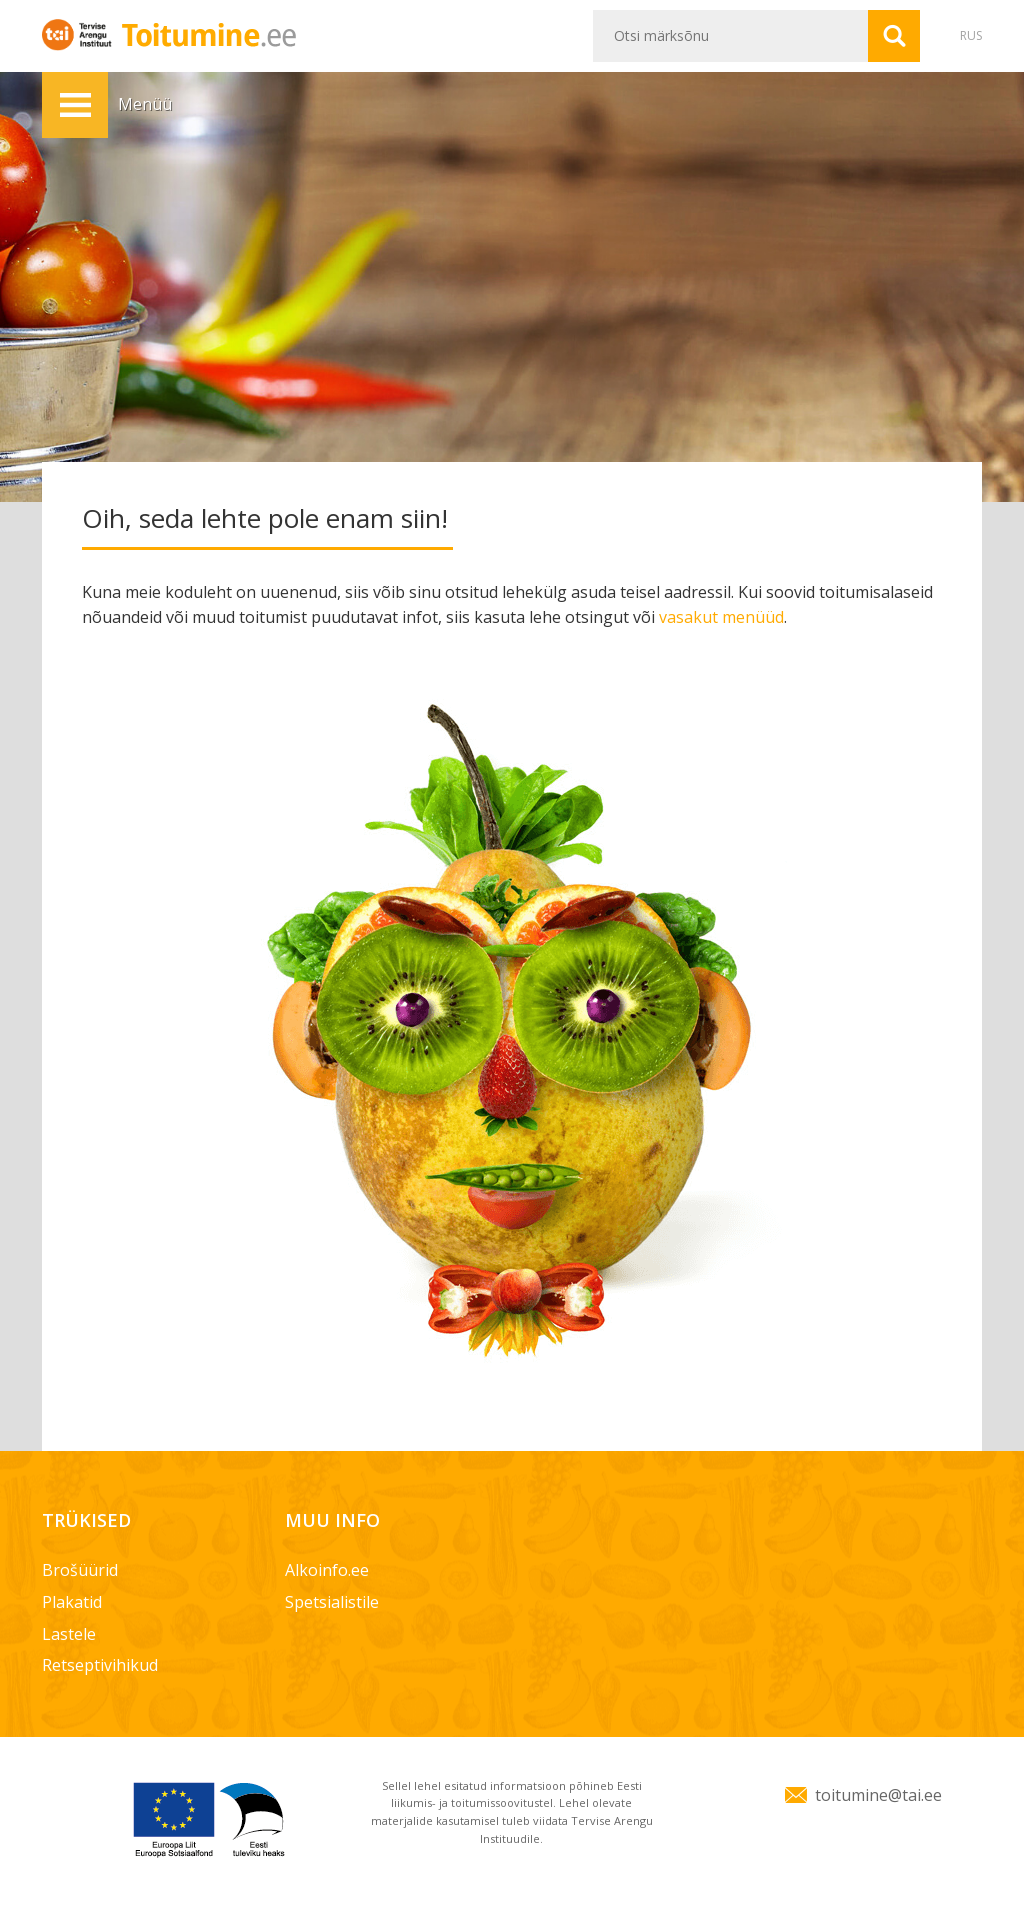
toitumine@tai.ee (878, 1795)
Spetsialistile (332, 1602)
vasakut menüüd (721, 617)
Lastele (69, 1634)
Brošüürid (80, 1570)
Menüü (75, 105)
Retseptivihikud (100, 1665)
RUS (971, 35)
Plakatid (72, 1602)
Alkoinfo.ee (327, 1570)
